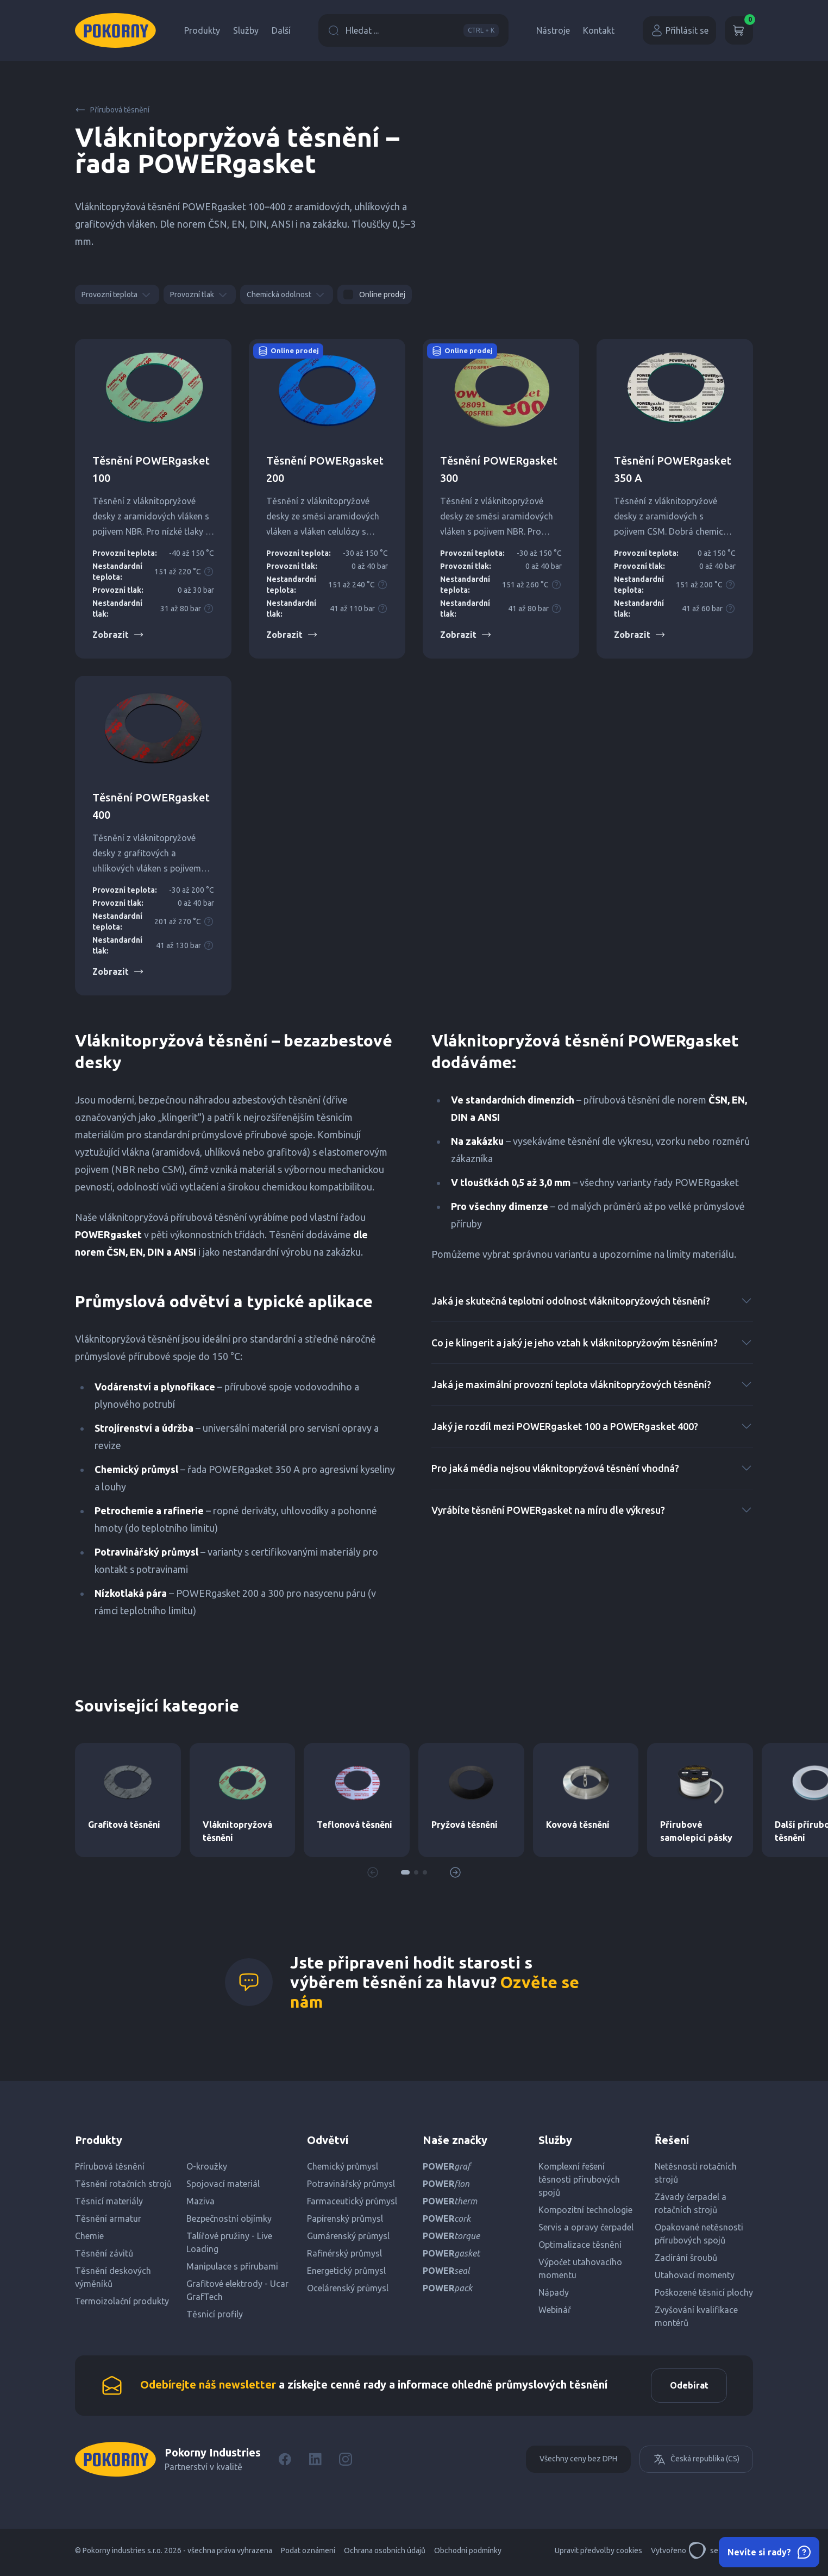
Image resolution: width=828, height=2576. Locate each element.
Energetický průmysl (346, 2271)
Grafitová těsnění (124, 1824)
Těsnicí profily (214, 2314)
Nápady (553, 2292)
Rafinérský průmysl (344, 2253)
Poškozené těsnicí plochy (704, 2292)
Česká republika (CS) (696, 2463)
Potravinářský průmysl (351, 2184)
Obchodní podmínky (467, 2554)
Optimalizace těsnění (580, 2244)
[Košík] (739, 30)
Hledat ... (413, 30)
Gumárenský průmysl (348, 2236)
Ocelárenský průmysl (347, 2288)
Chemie (89, 2236)
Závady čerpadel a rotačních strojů (690, 2203)
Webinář (554, 2310)
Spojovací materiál (223, 2184)
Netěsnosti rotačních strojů (696, 2172)
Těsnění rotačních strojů (123, 2184)
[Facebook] (284, 2463)
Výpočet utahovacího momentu (580, 2268)
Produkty (202, 30)
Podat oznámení (308, 2554)
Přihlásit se (679, 30)
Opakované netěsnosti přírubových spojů (699, 2233)
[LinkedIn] (315, 2463)
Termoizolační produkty (122, 2301)
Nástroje (553, 30)
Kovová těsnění (578, 1824)
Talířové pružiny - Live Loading (229, 2242)
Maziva (200, 2201)
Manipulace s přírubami (232, 2266)
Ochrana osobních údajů (384, 2554)
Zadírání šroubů (686, 2257)
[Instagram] (345, 2463)
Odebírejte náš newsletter (208, 2386)
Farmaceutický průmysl (352, 2201)
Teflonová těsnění (354, 1824)
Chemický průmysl (342, 2166)
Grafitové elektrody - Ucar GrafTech (237, 2290)
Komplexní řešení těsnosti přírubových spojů (579, 2179)
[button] (405, 1872)
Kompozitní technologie (585, 2210)
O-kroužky (206, 2166)
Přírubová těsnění (112, 109)
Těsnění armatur (108, 2218)
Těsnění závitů (104, 2253)
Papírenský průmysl (345, 2218)
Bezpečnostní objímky (229, 2218)
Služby (246, 30)
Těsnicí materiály (109, 2201)
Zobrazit (118, 634)
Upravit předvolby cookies (598, 2554)
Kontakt (598, 30)
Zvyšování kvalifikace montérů (696, 2316)
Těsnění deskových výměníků (113, 2277)
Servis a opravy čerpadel (585, 2227)
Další (281, 30)
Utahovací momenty (695, 2275)
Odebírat (685, 2387)
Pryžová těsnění (464, 1824)
